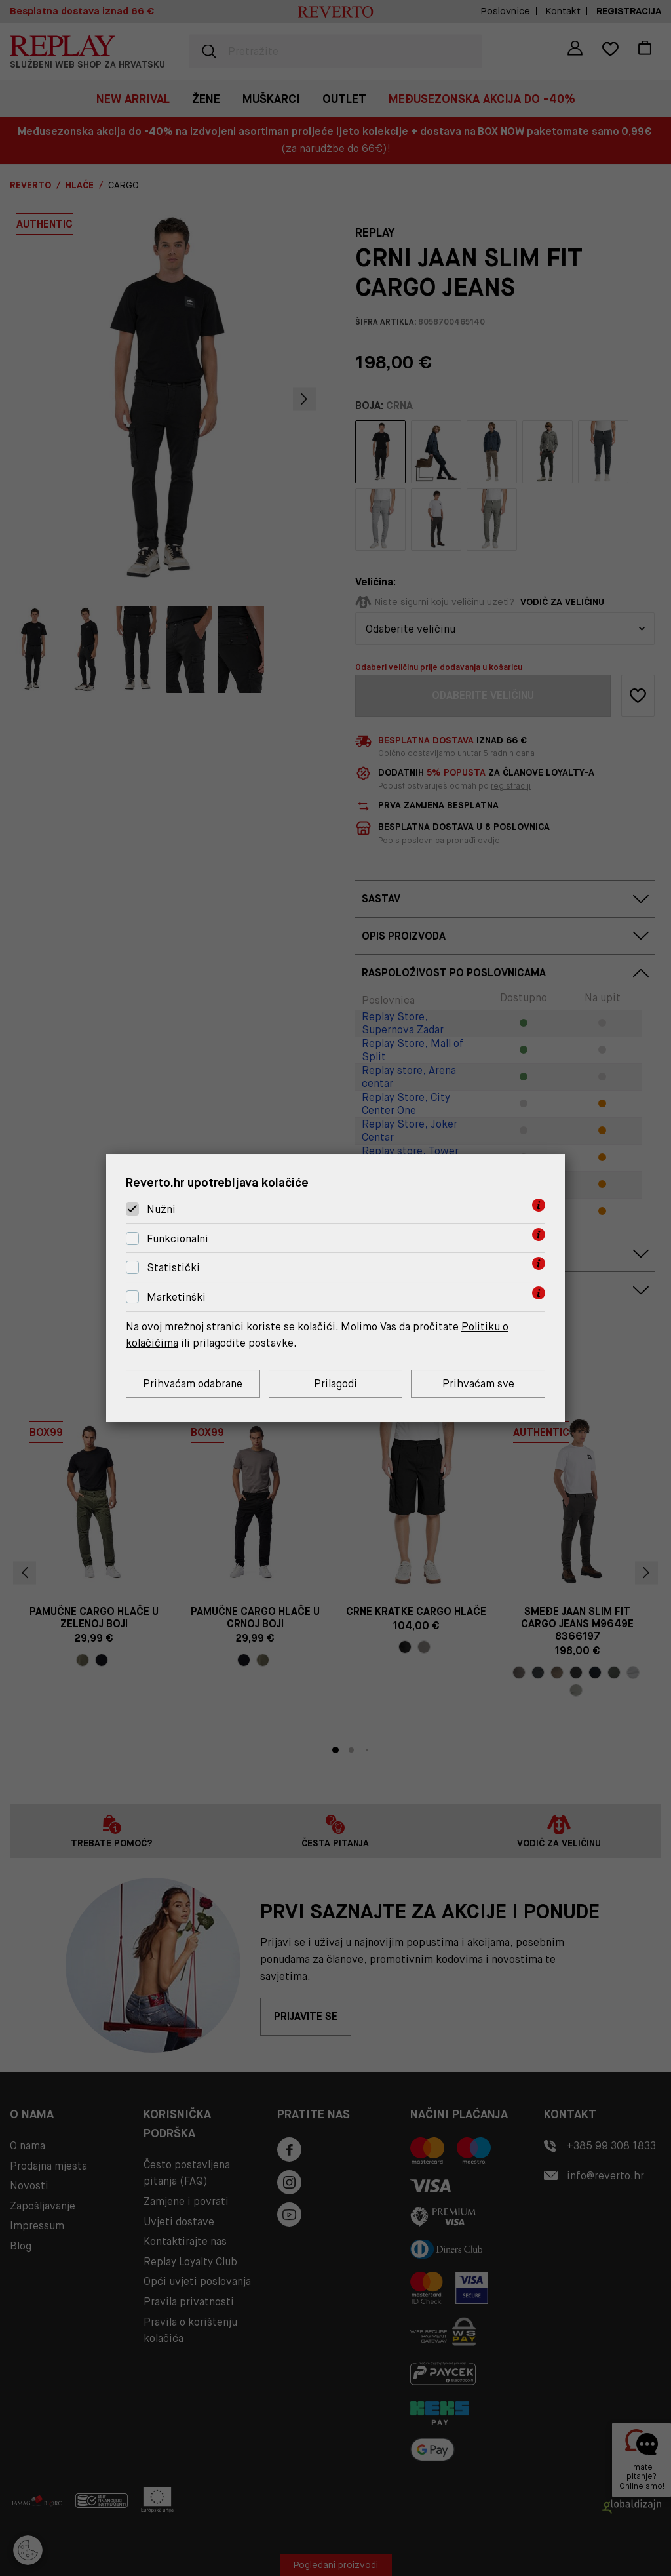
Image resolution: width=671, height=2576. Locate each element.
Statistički (173, 1268)
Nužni (161, 1209)
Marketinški (176, 1297)
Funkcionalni (177, 1239)
